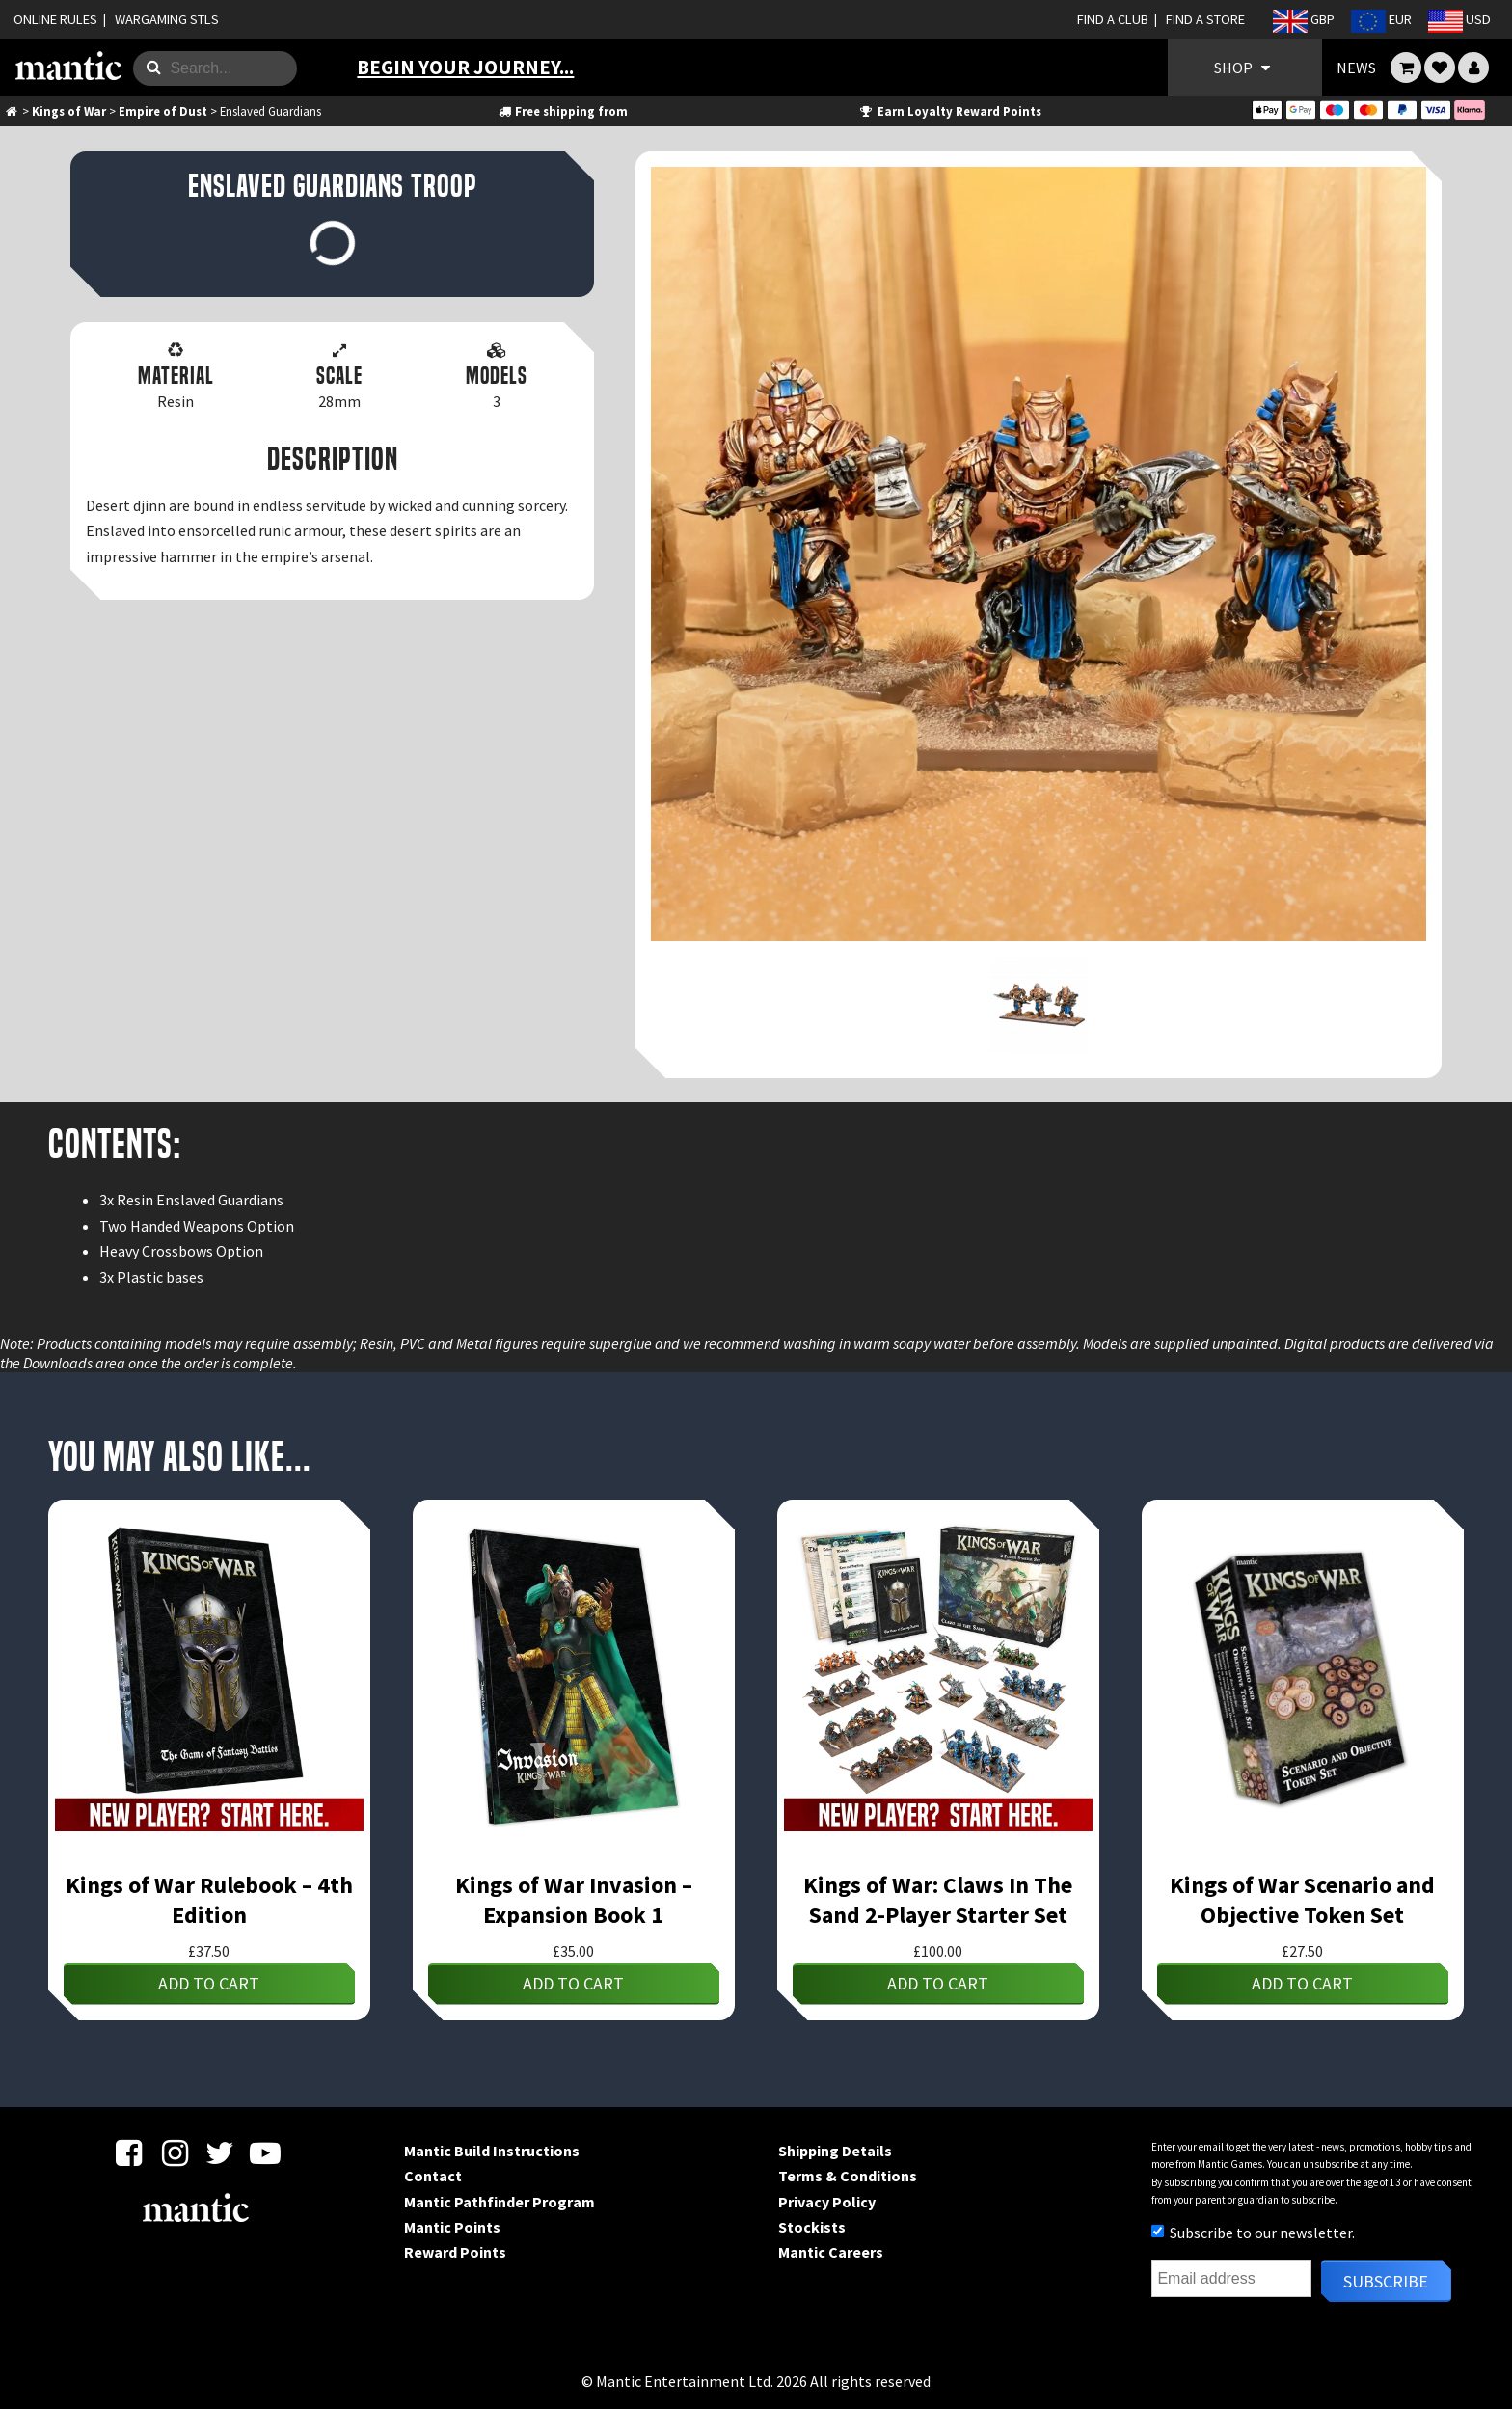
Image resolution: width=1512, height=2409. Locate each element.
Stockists (812, 2226)
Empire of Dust (163, 111)
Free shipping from (562, 111)
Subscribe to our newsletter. (1253, 2232)
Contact (433, 2175)
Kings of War (69, 111)
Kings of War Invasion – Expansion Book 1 (573, 1900)
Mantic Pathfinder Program (499, 2201)
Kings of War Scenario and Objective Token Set (1302, 1900)
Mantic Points (452, 2226)
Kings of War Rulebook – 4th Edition (209, 1900)
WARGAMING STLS (167, 19)
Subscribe (1385, 2281)
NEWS (1356, 67)
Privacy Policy (827, 2201)
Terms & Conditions (847, 2175)
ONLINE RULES (55, 19)
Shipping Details (835, 2150)
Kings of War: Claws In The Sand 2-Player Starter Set (937, 1900)
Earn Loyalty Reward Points (949, 111)
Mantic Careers (830, 2251)
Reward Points (455, 2251)
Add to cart (208, 1983)
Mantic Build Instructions (492, 2150)
